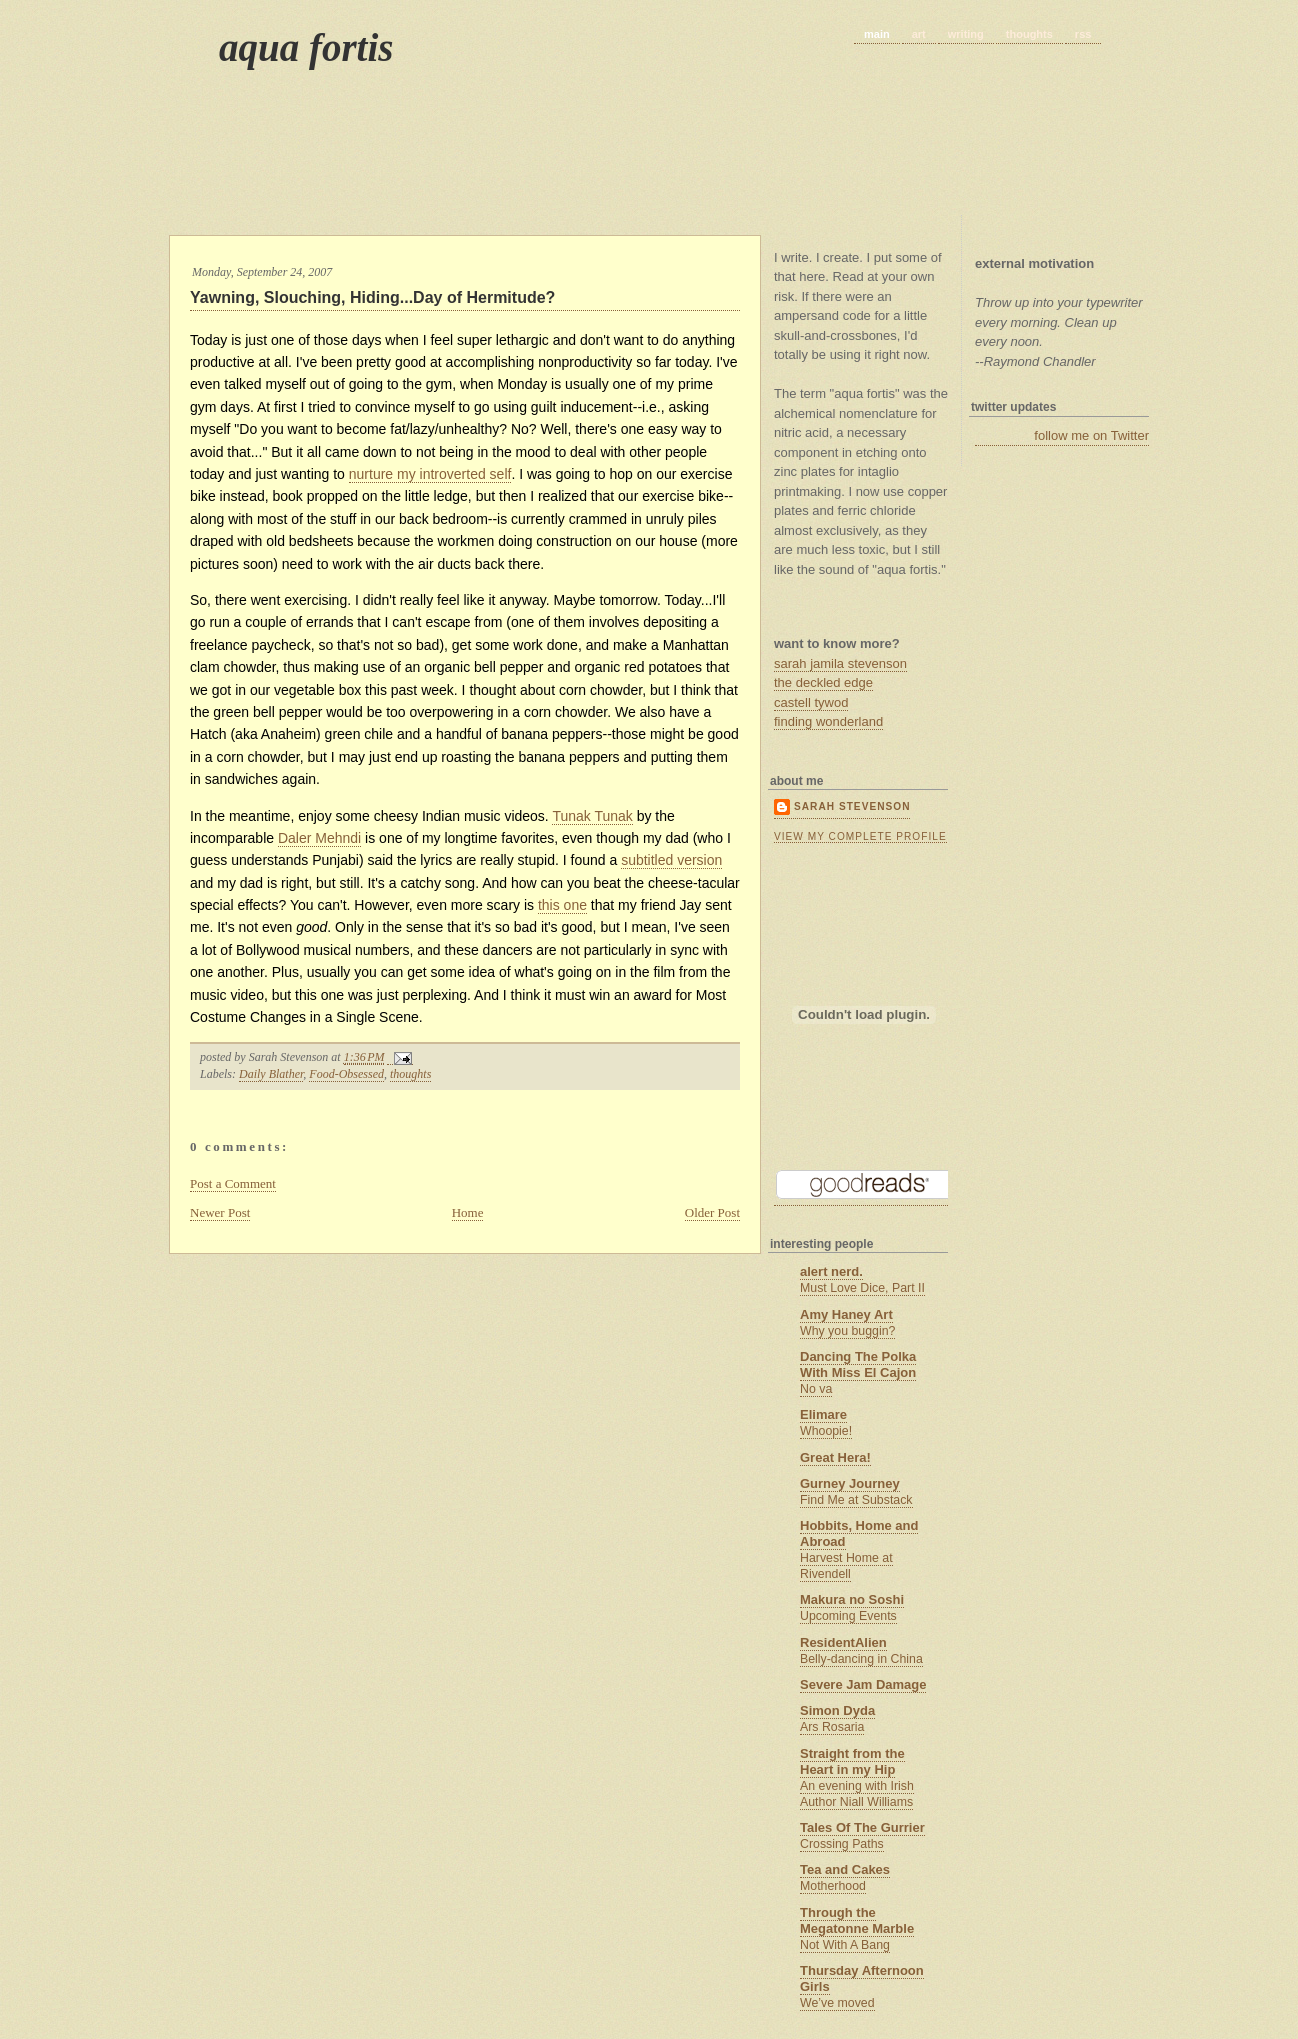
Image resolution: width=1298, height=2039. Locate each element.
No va (816, 1389)
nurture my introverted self (430, 474)
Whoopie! (826, 1431)
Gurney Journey (850, 1483)
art (919, 34)
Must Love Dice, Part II (862, 1288)
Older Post (712, 1212)
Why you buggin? (847, 1331)
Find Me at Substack (856, 1500)
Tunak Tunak (592, 816)
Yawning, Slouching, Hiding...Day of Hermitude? (372, 297)
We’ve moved (837, 2003)
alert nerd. (831, 1271)
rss (1083, 34)
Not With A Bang (845, 1945)
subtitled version (671, 860)
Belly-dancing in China (861, 1659)
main (877, 34)
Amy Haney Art (846, 1314)
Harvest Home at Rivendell (846, 1566)
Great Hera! (835, 1457)
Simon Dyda (837, 1710)
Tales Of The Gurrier (862, 1827)
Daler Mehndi (319, 838)
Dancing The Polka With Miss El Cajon (858, 1364)
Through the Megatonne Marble (857, 1920)
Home (468, 1212)
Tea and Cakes (845, 1869)
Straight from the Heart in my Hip (852, 1761)
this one (562, 905)
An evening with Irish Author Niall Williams (857, 1794)
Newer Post (220, 1212)
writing (966, 34)
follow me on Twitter (1091, 435)
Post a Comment (233, 1183)
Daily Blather (271, 1074)
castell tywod (811, 702)
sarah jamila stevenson (840, 663)
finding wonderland (828, 721)
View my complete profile (860, 836)
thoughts (1029, 34)
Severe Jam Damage (863, 1684)
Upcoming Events (848, 1616)
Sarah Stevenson (852, 806)
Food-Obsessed (346, 1074)
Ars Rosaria (832, 1727)
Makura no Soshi (852, 1599)
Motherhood (833, 1886)
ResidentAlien (843, 1642)
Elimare (823, 1414)
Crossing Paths (842, 1844)
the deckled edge (823, 682)
